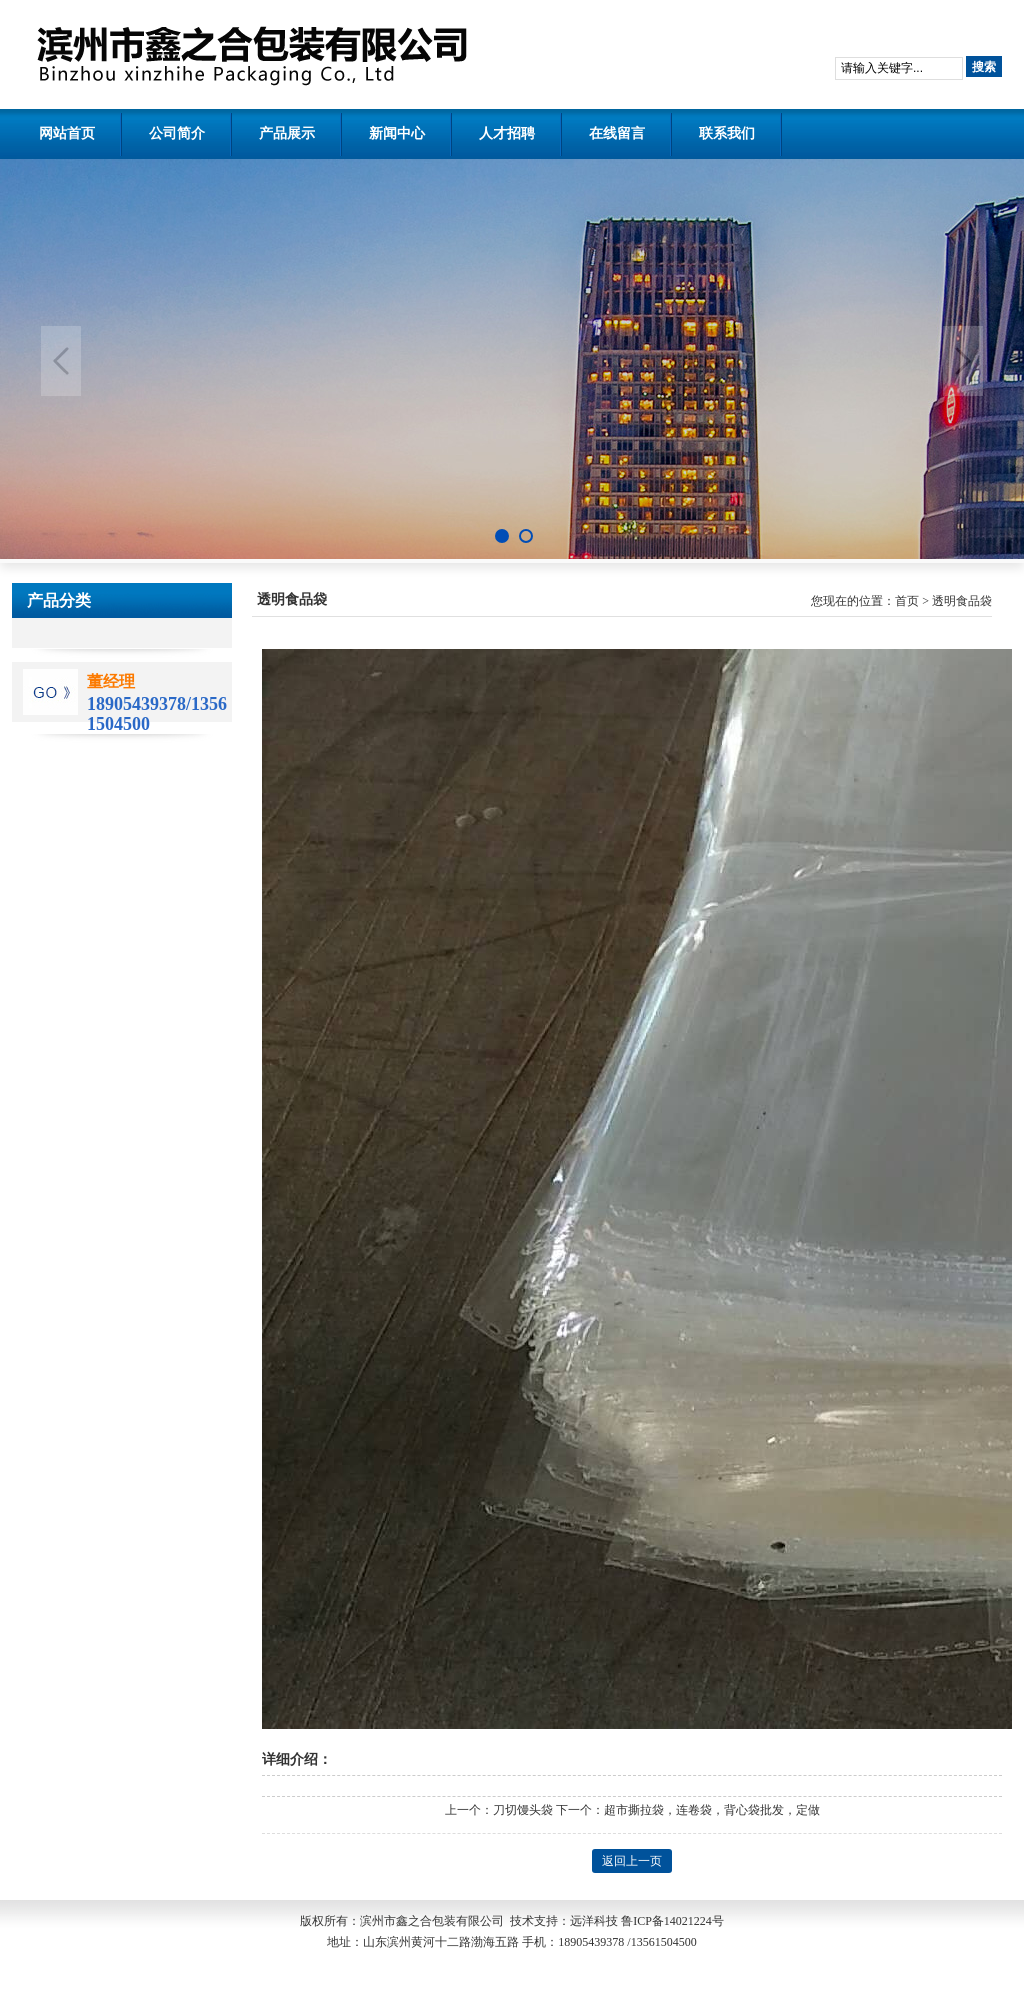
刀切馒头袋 (523, 1810)
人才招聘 (507, 133)
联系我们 (727, 133)
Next (963, 361)
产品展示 (287, 133)
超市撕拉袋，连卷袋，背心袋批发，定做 (712, 1810)
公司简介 (177, 133)
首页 (907, 601)
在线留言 (617, 133)
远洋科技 (594, 1921)
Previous (61, 361)
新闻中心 (397, 133)
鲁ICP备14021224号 (672, 1921)
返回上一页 (632, 1861)
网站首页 (67, 133)
